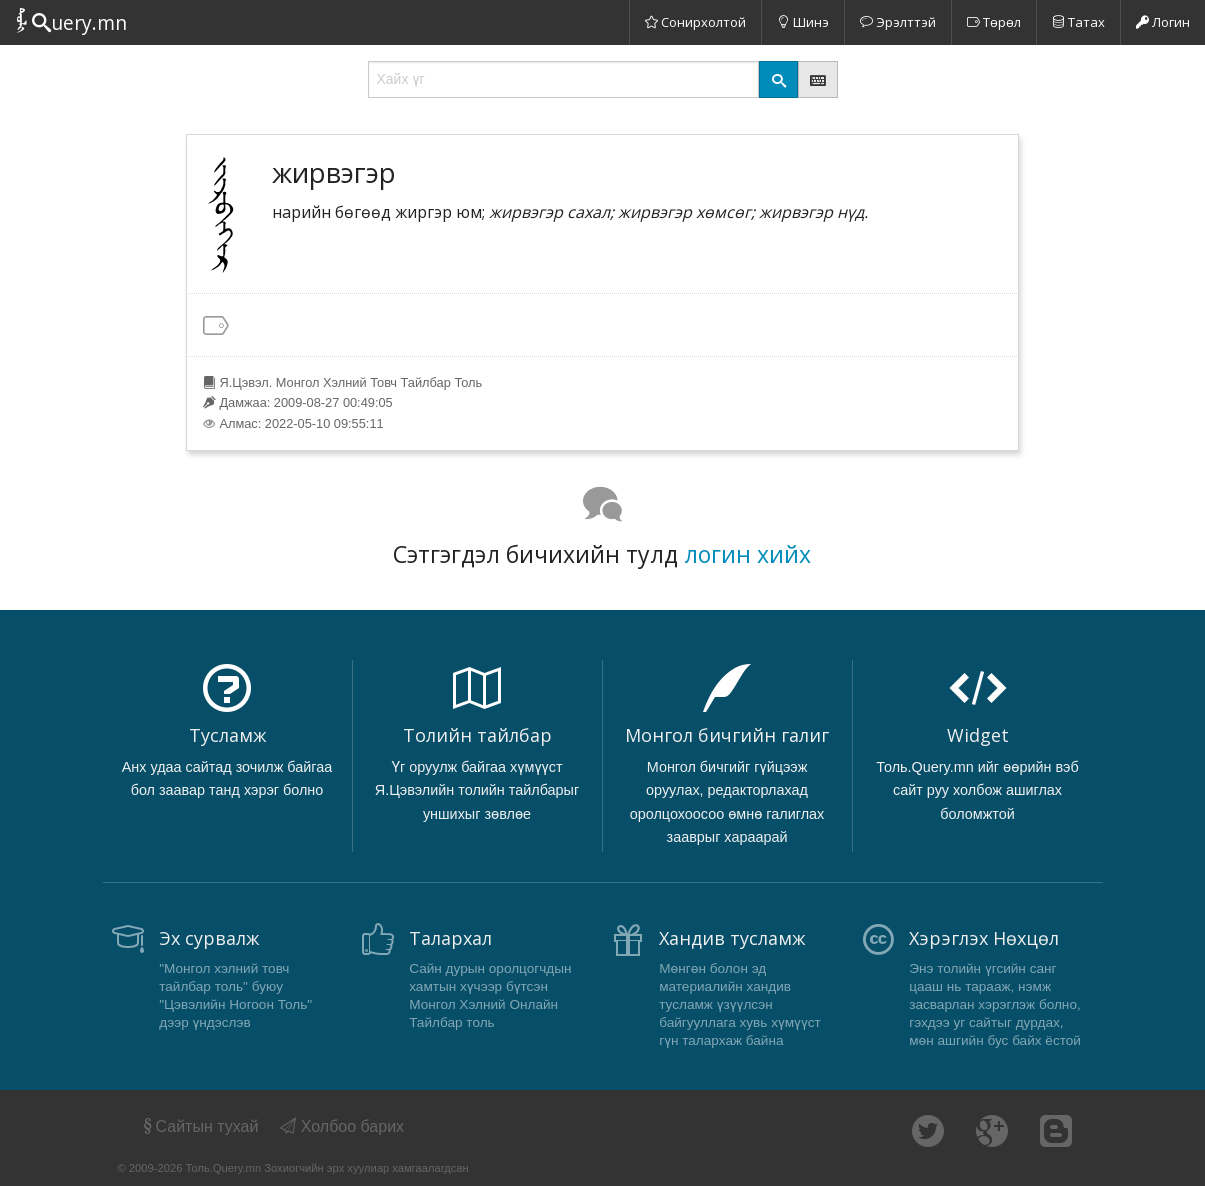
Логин (1163, 22)
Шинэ (803, 22)
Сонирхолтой (695, 22)
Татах (1078, 22)
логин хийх (747, 554)
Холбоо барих (342, 1126)
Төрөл (994, 22)
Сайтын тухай (199, 1126)
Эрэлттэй (898, 22)
